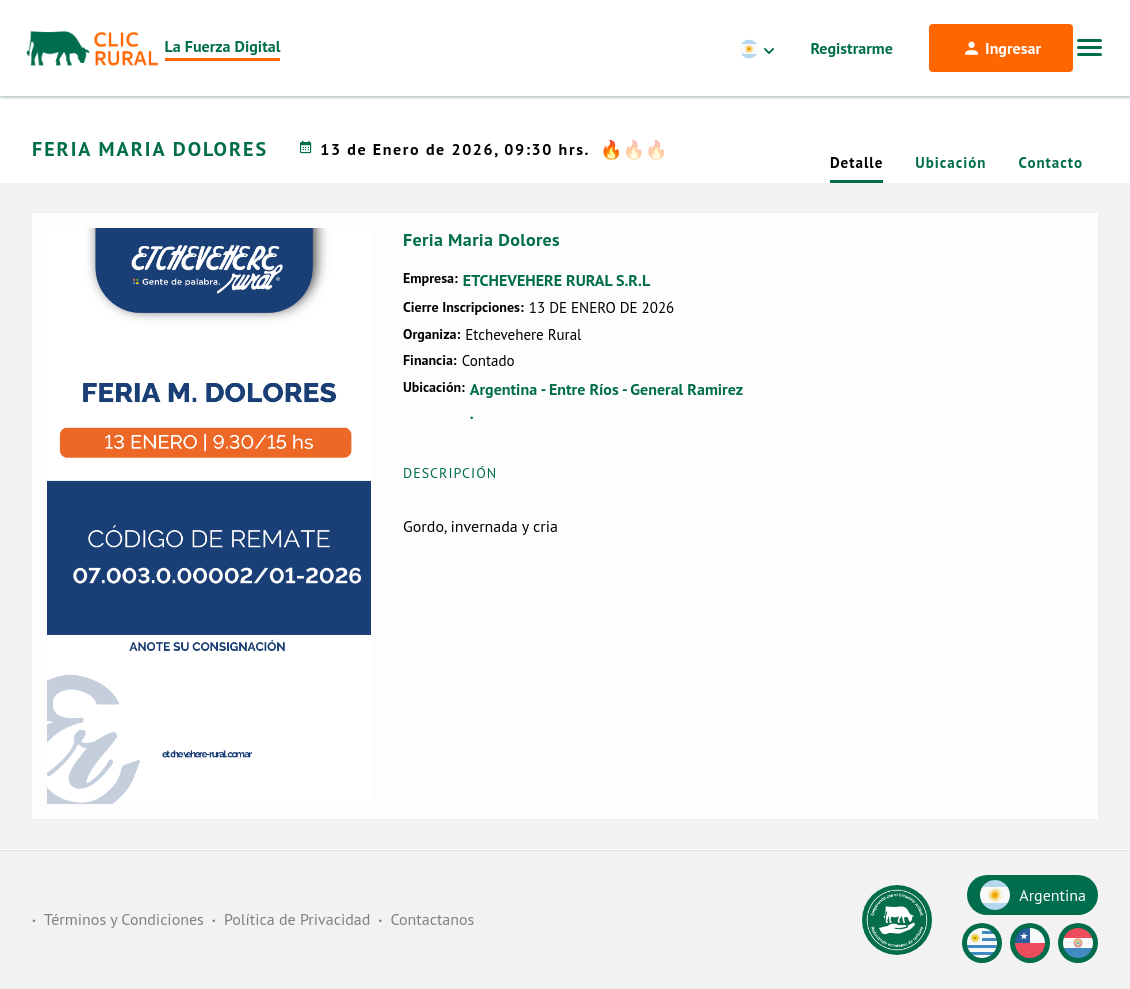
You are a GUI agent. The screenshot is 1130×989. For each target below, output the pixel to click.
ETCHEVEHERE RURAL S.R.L (556, 280)
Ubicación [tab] (950, 162)
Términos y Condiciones (124, 919)
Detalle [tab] (856, 162)
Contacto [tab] (1051, 162)
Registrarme (852, 48)
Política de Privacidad (297, 919)
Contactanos (432, 919)
